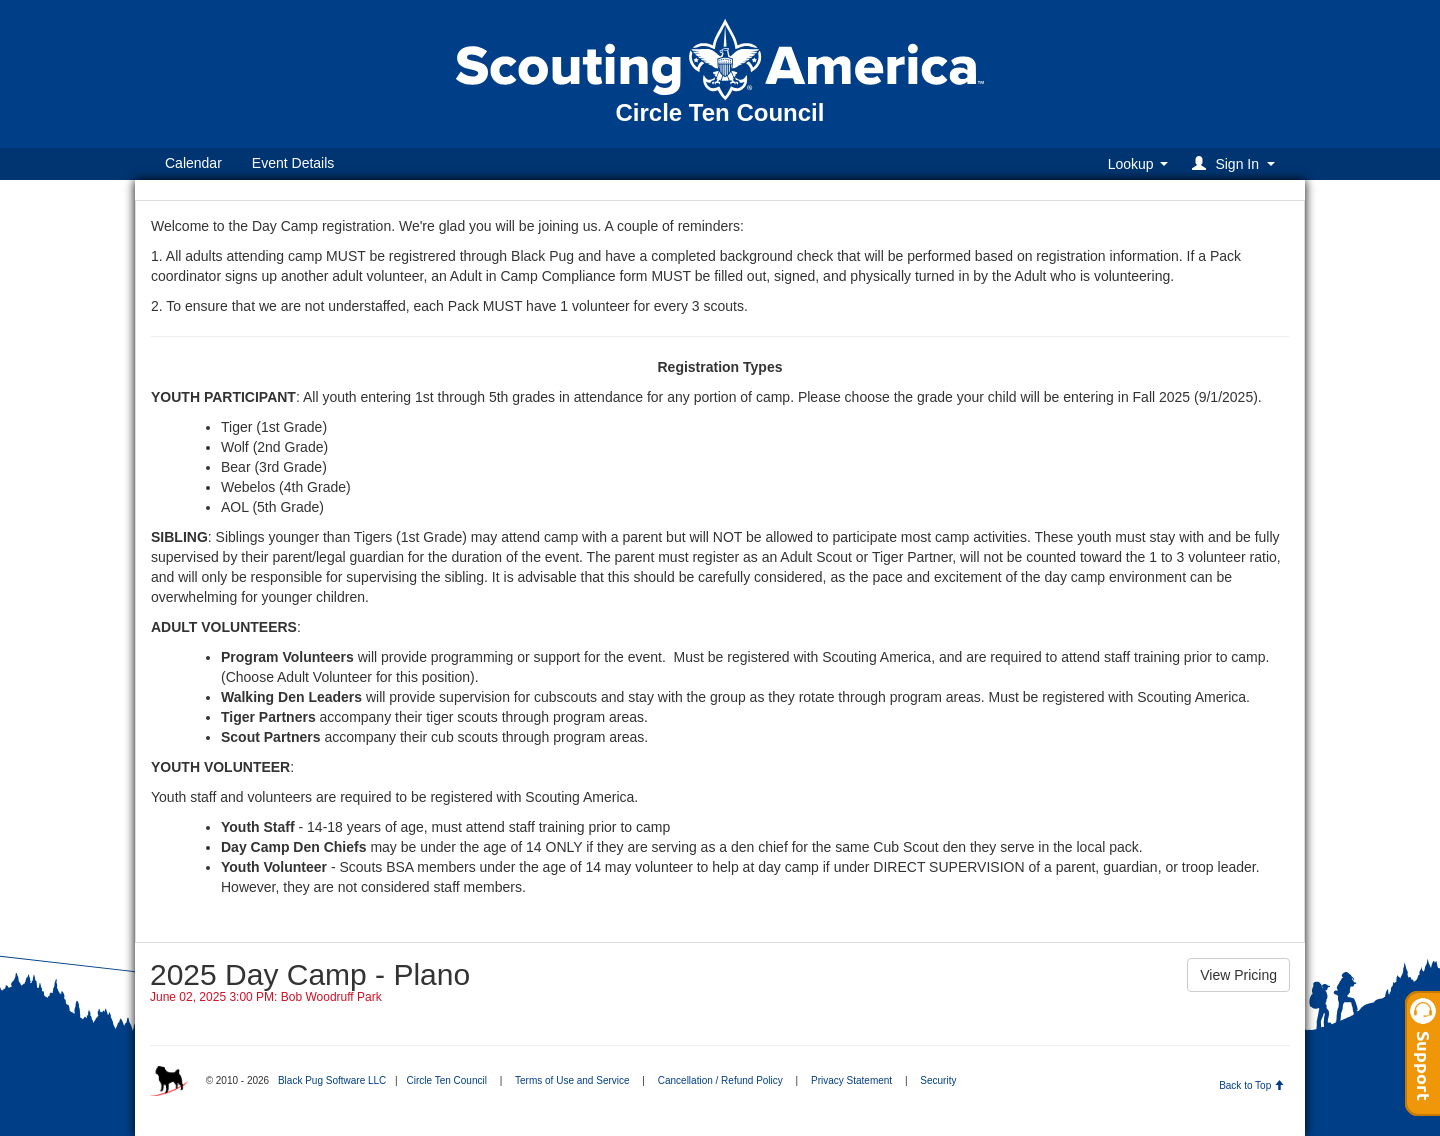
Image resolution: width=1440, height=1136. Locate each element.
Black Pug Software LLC (332, 1080)
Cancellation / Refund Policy (720, 1080)
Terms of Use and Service (572, 1080)
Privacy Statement (851, 1080)
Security (938, 1080)
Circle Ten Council (446, 1080)
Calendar (193, 163)
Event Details (293, 163)
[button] (1236, 163)
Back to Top (1251, 1085)
